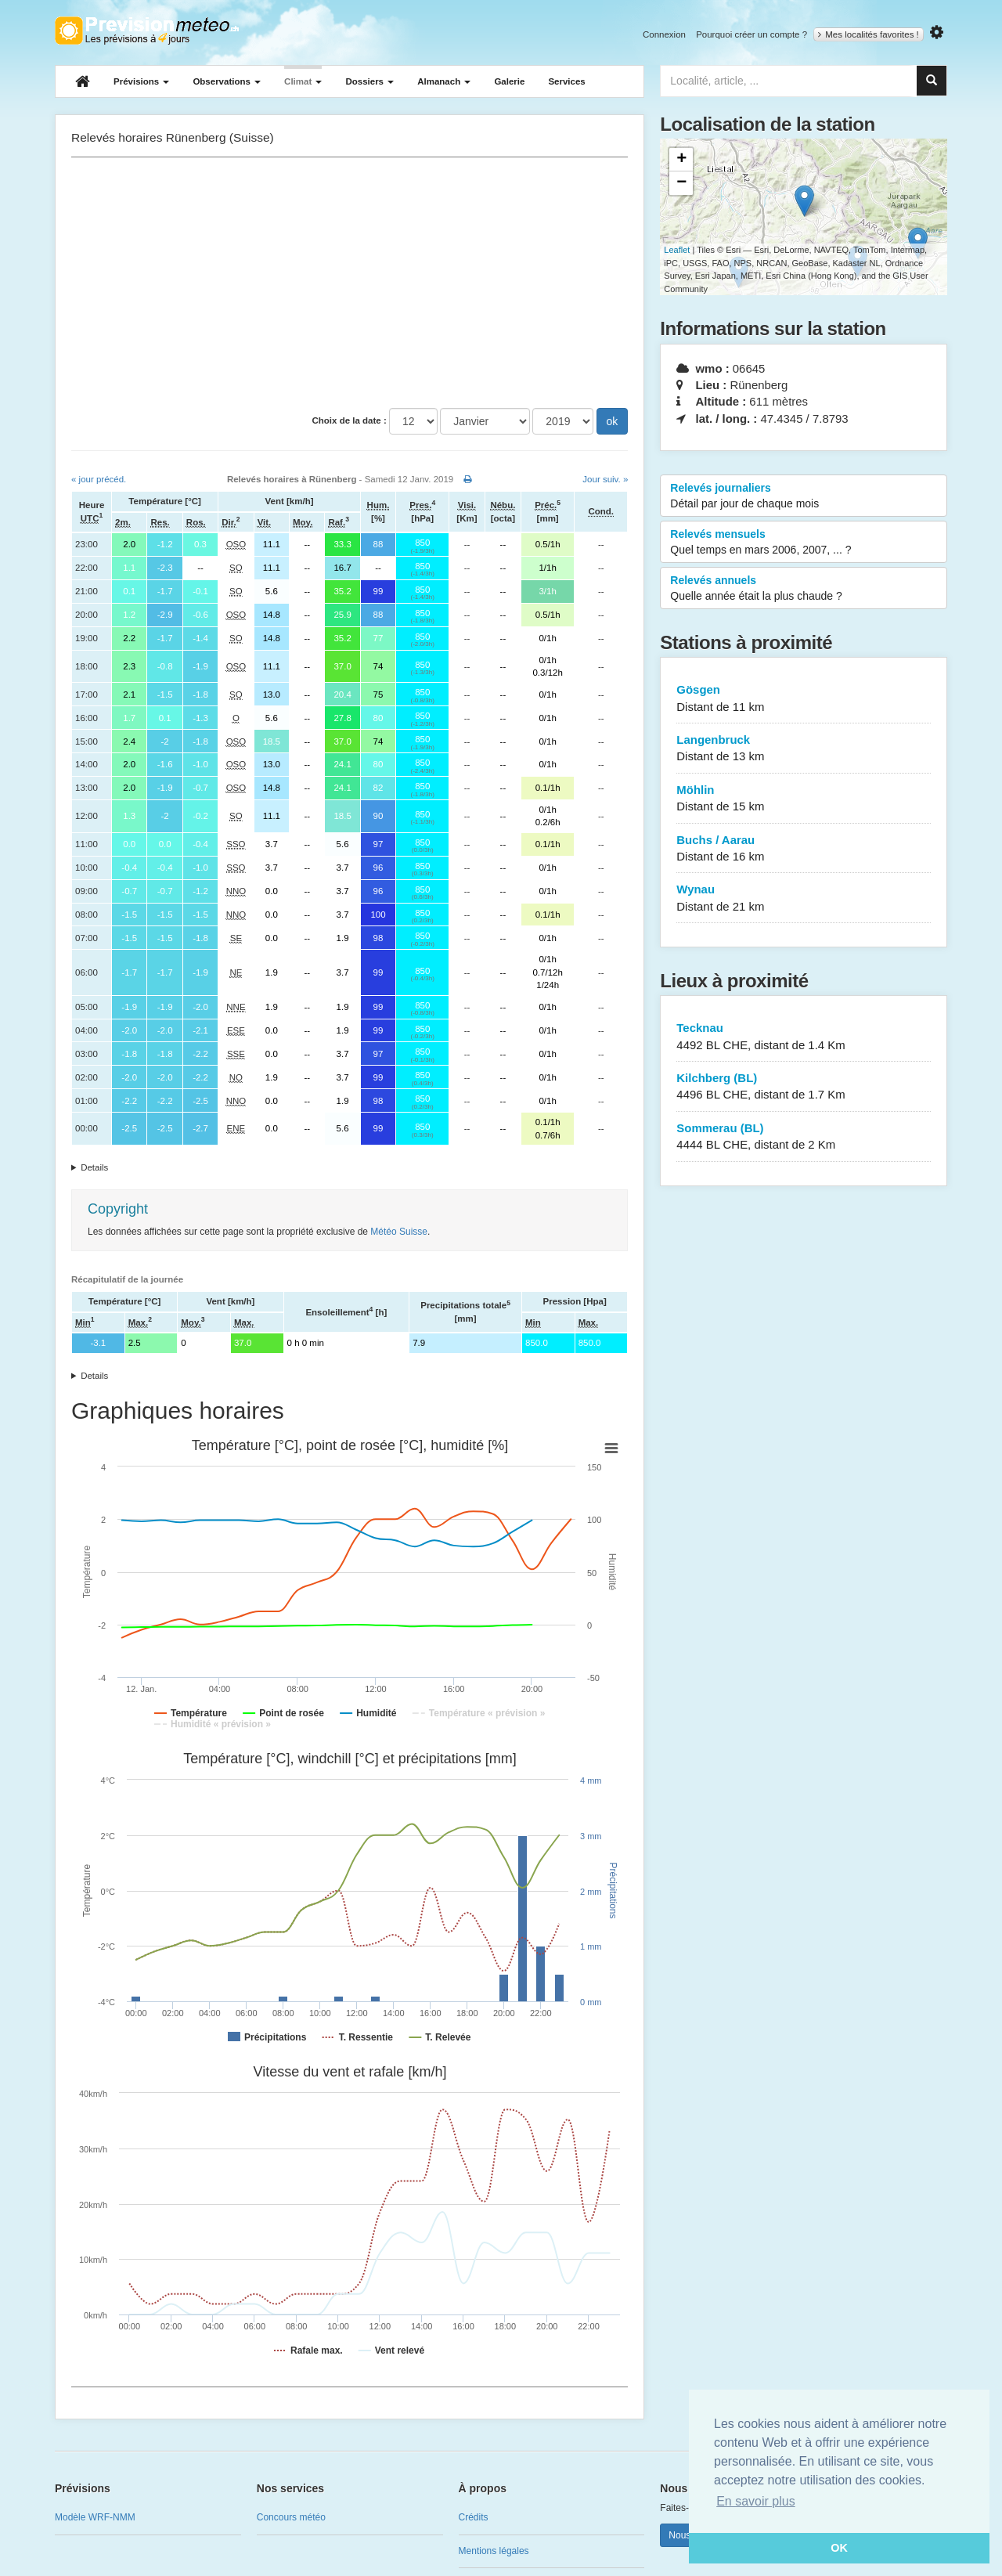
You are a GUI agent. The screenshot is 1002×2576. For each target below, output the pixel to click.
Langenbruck (803, 749)
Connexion (664, 34)
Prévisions (141, 81)
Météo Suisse (398, 1231)
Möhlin (803, 799)
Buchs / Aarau (803, 849)
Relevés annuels (803, 589)
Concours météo (291, 2517)
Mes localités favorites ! (868, 34)
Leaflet (677, 249)
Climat (303, 81)
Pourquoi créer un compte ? (751, 34)
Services (566, 81)
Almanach (443, 81)
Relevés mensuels (803, 542)
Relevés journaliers (803, 496)
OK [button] (839, 2548)
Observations (227, 81)
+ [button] (681, 159)
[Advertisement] (349, 282)
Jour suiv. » (605, 479)
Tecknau (803, 1037)
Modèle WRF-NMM (95, 2517)
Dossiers (369, 81)
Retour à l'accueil (147, 30)
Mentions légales (494, 2550)
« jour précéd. (98, 479)
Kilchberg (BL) (803, 1087)
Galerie (509, 81)
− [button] (681, 183)
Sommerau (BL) (803, 1137)
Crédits (473, 2517)
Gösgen (803, 699)
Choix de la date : (349, 420)
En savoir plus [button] (755, 2501)
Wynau (803, 898)
